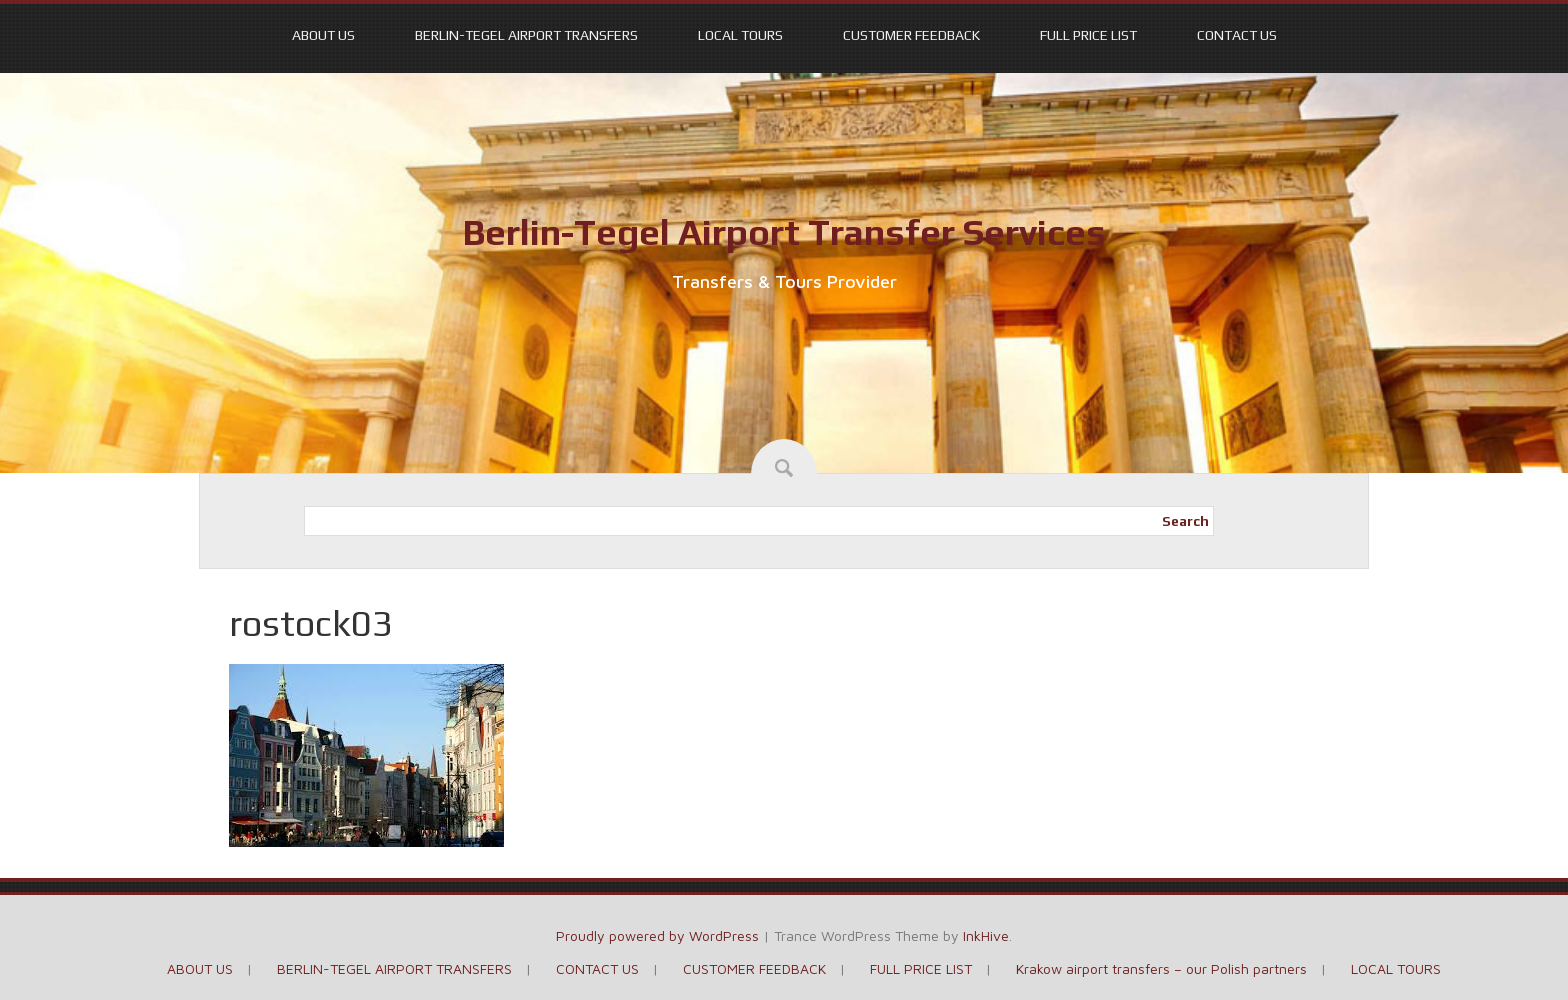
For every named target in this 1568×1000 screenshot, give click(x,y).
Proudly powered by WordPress (657, 935)
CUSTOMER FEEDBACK (911, 35)
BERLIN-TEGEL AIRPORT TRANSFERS (526, 35)
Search (1185, 521)
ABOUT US (323, 35)
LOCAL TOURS (740, 35)
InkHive (986, 935)
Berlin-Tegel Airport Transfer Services (784, 232)
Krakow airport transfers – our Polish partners (1161, 968)
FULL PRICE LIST (1088, 35)
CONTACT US (1237, 35)
